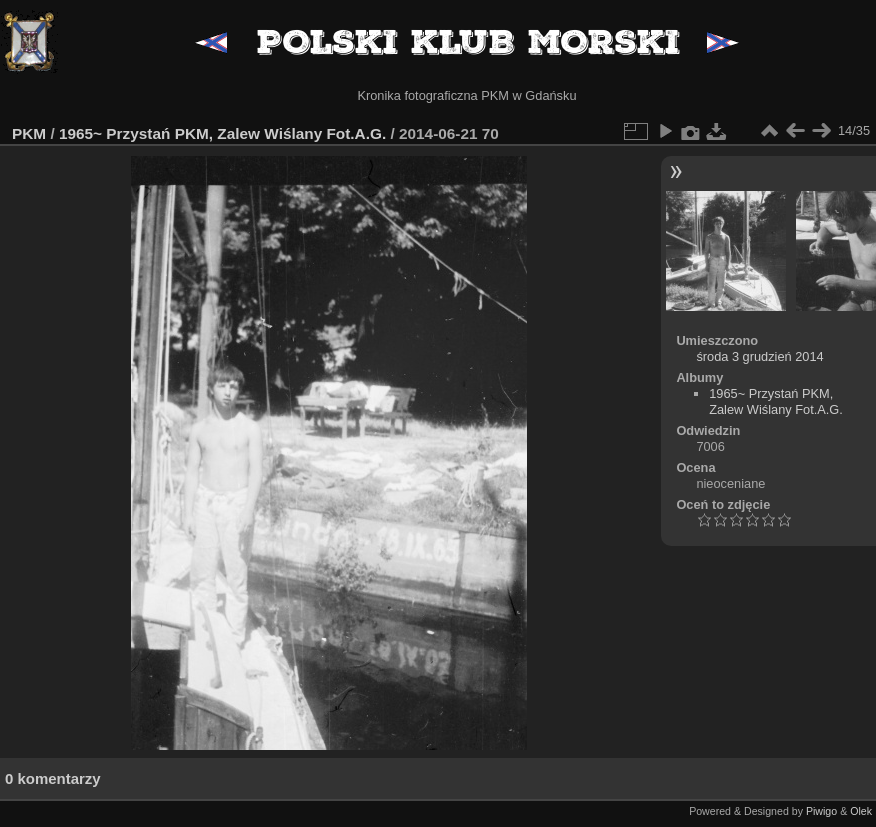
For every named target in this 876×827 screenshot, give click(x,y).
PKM (29, 133)
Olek (861, 811)
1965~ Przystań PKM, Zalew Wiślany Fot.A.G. (222, 133)
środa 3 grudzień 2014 (759, 356)
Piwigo (821, 811)
